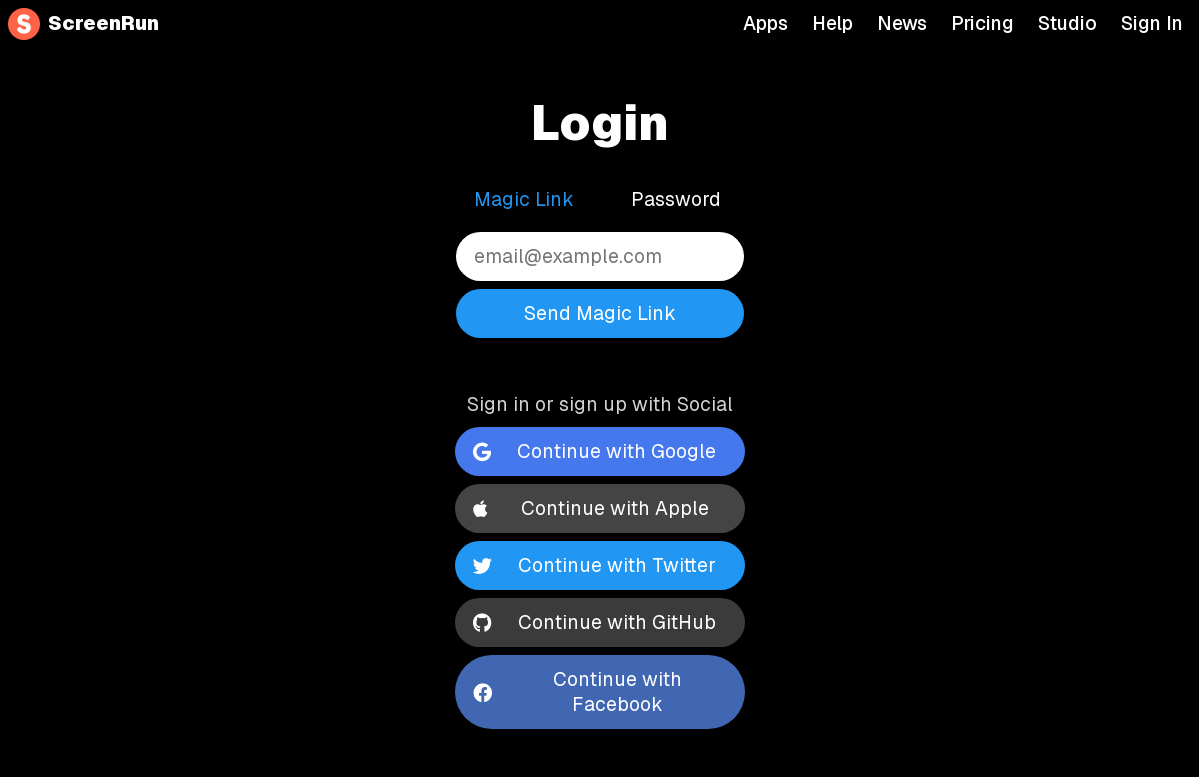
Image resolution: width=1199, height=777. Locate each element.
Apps (765, 24)
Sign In (1152, 24)
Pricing (982, 24)
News (902, 24)
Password (676, 199)
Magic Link (524, 199)
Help (832, 24)
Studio (1067, 24)
